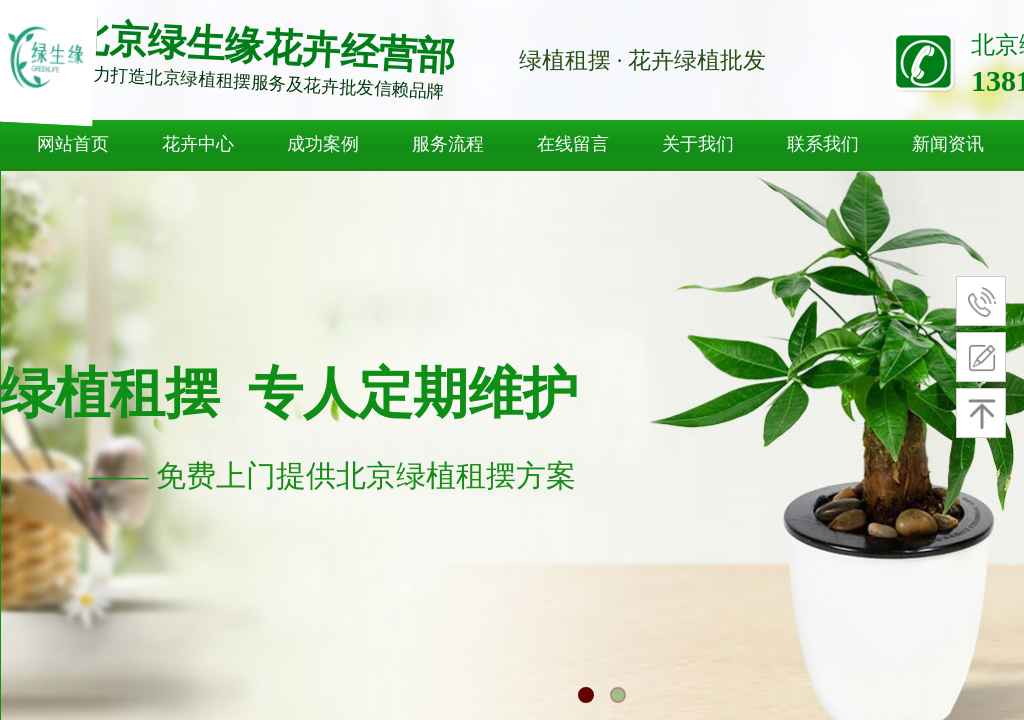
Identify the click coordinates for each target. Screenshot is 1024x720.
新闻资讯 (948, 144)
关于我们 (698, 144)
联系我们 (823, 144)
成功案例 (323, 144)
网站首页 (73, 144)
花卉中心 (198, 144)
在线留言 (573, 144)
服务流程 (448, 144)
